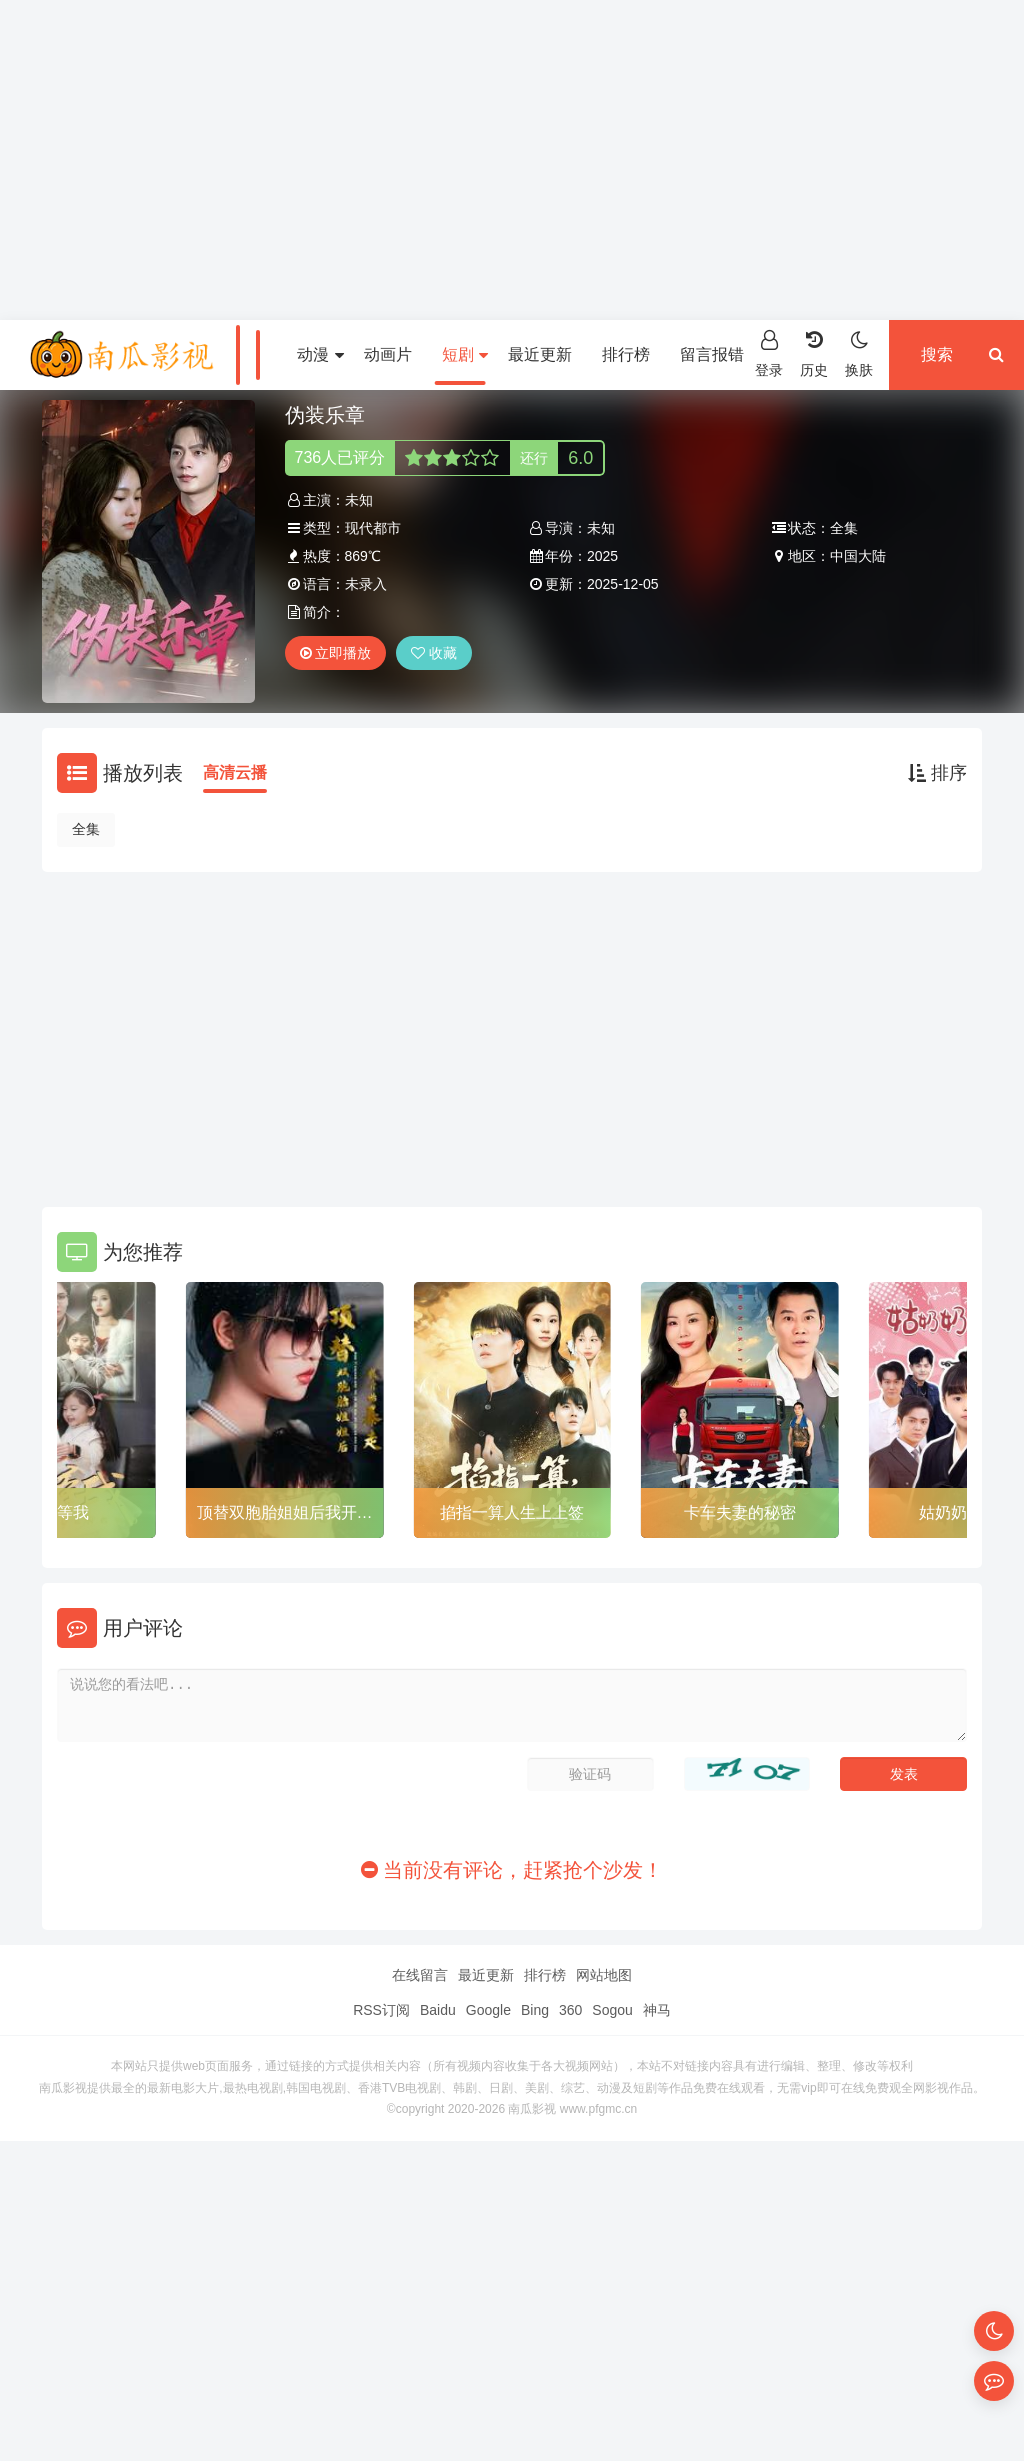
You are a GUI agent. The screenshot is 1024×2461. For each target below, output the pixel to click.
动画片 (388, 354)
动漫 (320, 354)
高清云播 (235, 772)
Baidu (438, 2010)
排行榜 (626, 354)
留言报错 (712, 354)
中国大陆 (858, 556)
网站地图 (604, 1975)
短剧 (465, 354)
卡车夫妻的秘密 (740, 1512)
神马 (657, 2010)
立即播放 (336, 653)
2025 (602, 556)
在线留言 (420, 1975)
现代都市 (373, 528)
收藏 (434, 653)
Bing (535, 2010)
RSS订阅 (381, 2010)
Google (488, 2010)
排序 (937, 773)
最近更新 (540, 354)
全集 (86, 829)
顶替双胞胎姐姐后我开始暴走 (285, 1516)
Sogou (612, 2010)
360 (570, 2010)
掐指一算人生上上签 (512, 1512)
